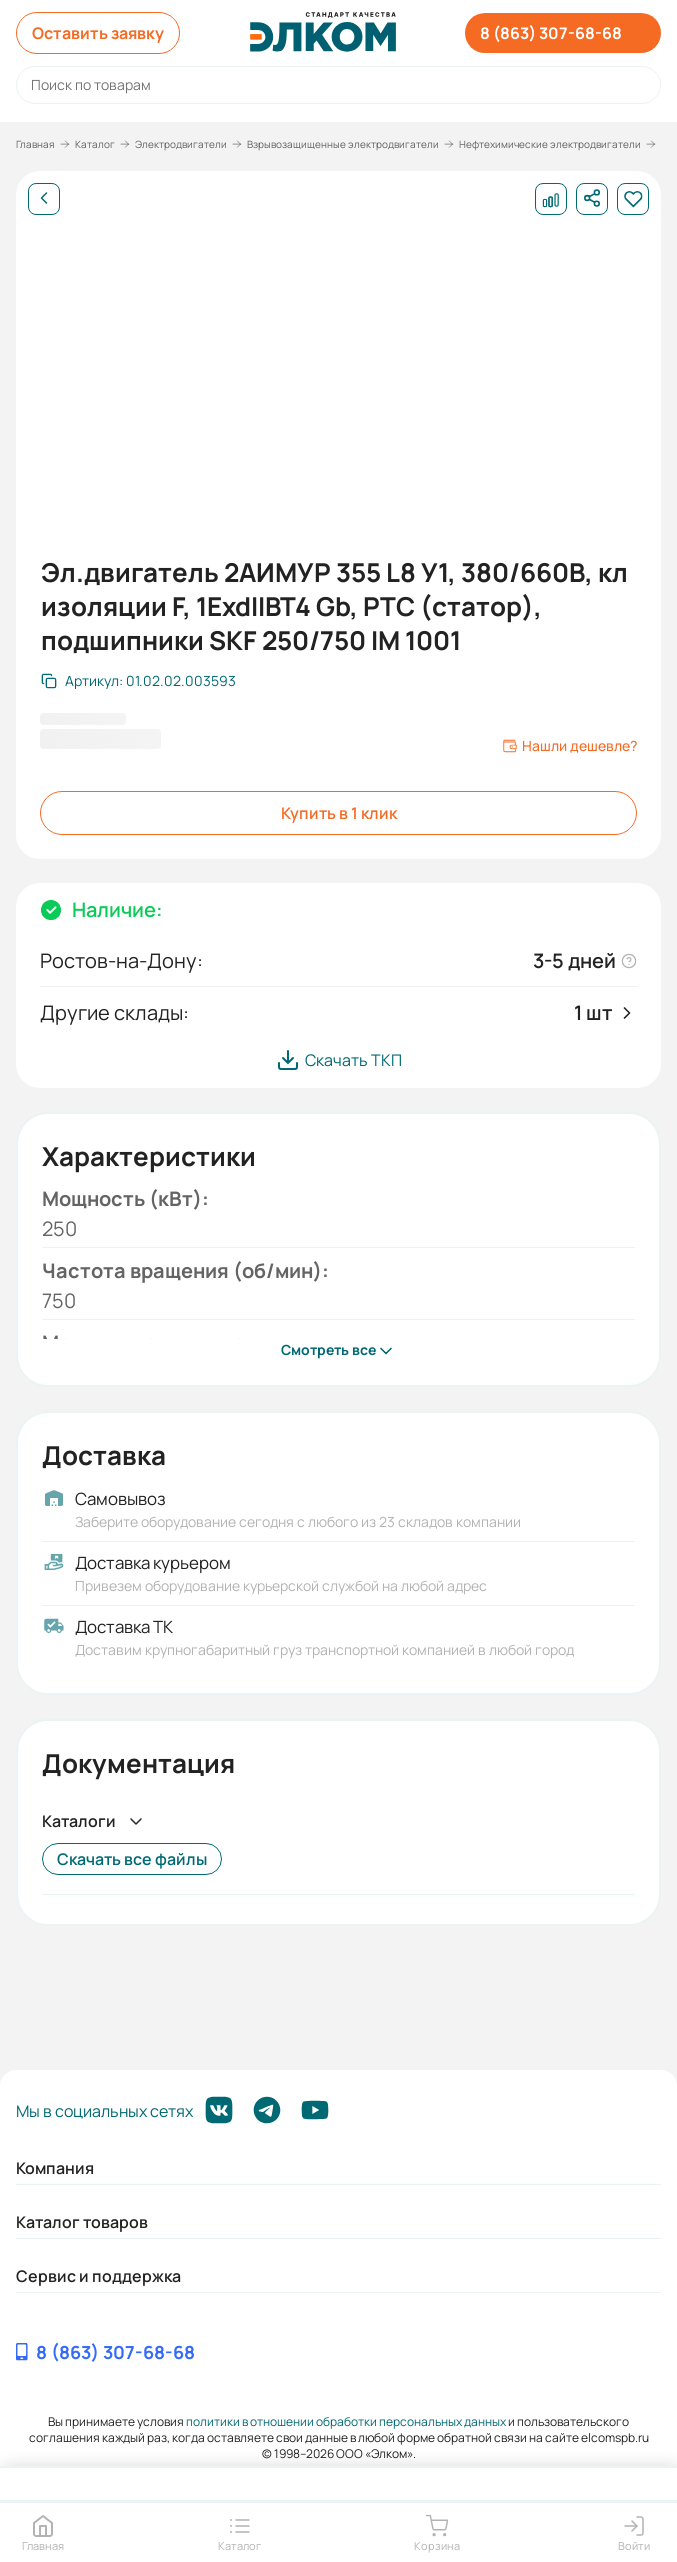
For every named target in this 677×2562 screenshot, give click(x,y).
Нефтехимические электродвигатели (550, 144)
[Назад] (44, 199)
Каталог (95, 144)
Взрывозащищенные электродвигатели (343, 144)
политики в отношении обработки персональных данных (346, 2421)
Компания (55, 2168)
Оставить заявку (98, 33)
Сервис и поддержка (98, 2276)
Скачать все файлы (132, 1859)
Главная (35, 144)
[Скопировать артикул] (138, 681)
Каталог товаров (82, 2222)
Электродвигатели (181, 144)
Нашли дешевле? (569, 746)
